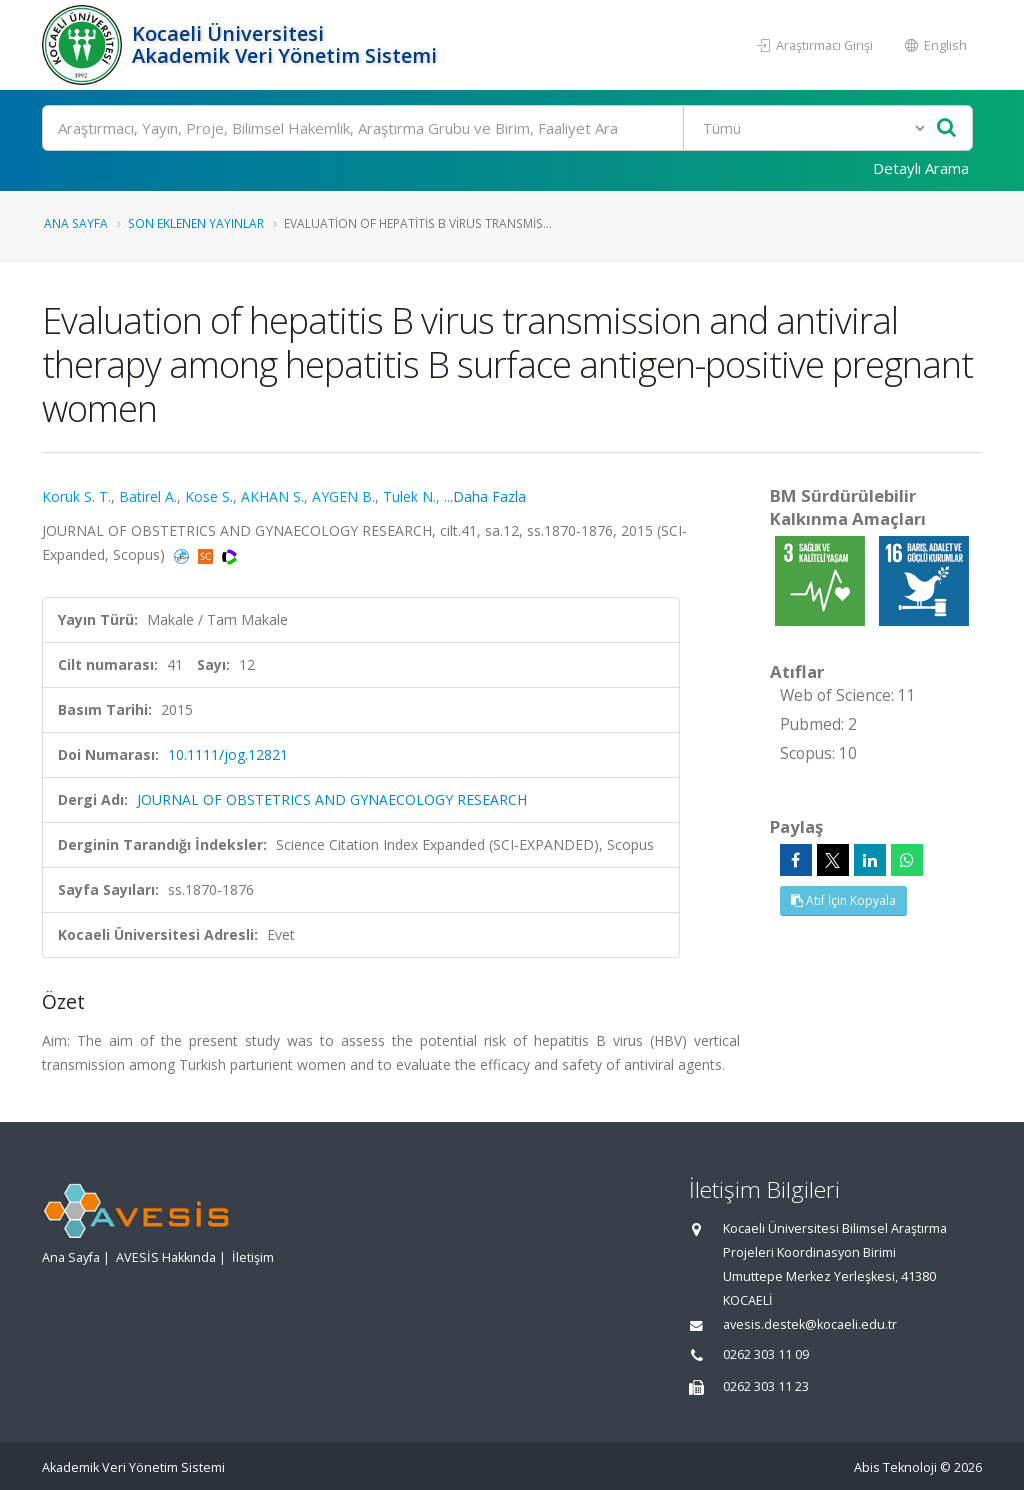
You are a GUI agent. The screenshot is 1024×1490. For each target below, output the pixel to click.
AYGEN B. (343, 496)
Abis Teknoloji (895, 1467)
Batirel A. (148, 496)
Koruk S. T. (76, 496)
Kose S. (209, 496)
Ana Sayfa (76, 223)
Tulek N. (409, 496)
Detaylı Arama (921, 168)
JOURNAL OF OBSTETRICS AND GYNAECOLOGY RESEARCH (332, 799)
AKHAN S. (272, 496)
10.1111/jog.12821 (228, 754)
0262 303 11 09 (766, 1354)
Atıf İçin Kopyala (843, 900)
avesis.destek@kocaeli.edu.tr (810, 1324)
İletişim (253, 1257)
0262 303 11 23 (766, 1386)
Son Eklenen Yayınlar (196, 223)
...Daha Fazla (485, 496)
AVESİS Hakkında (166, 1257)
